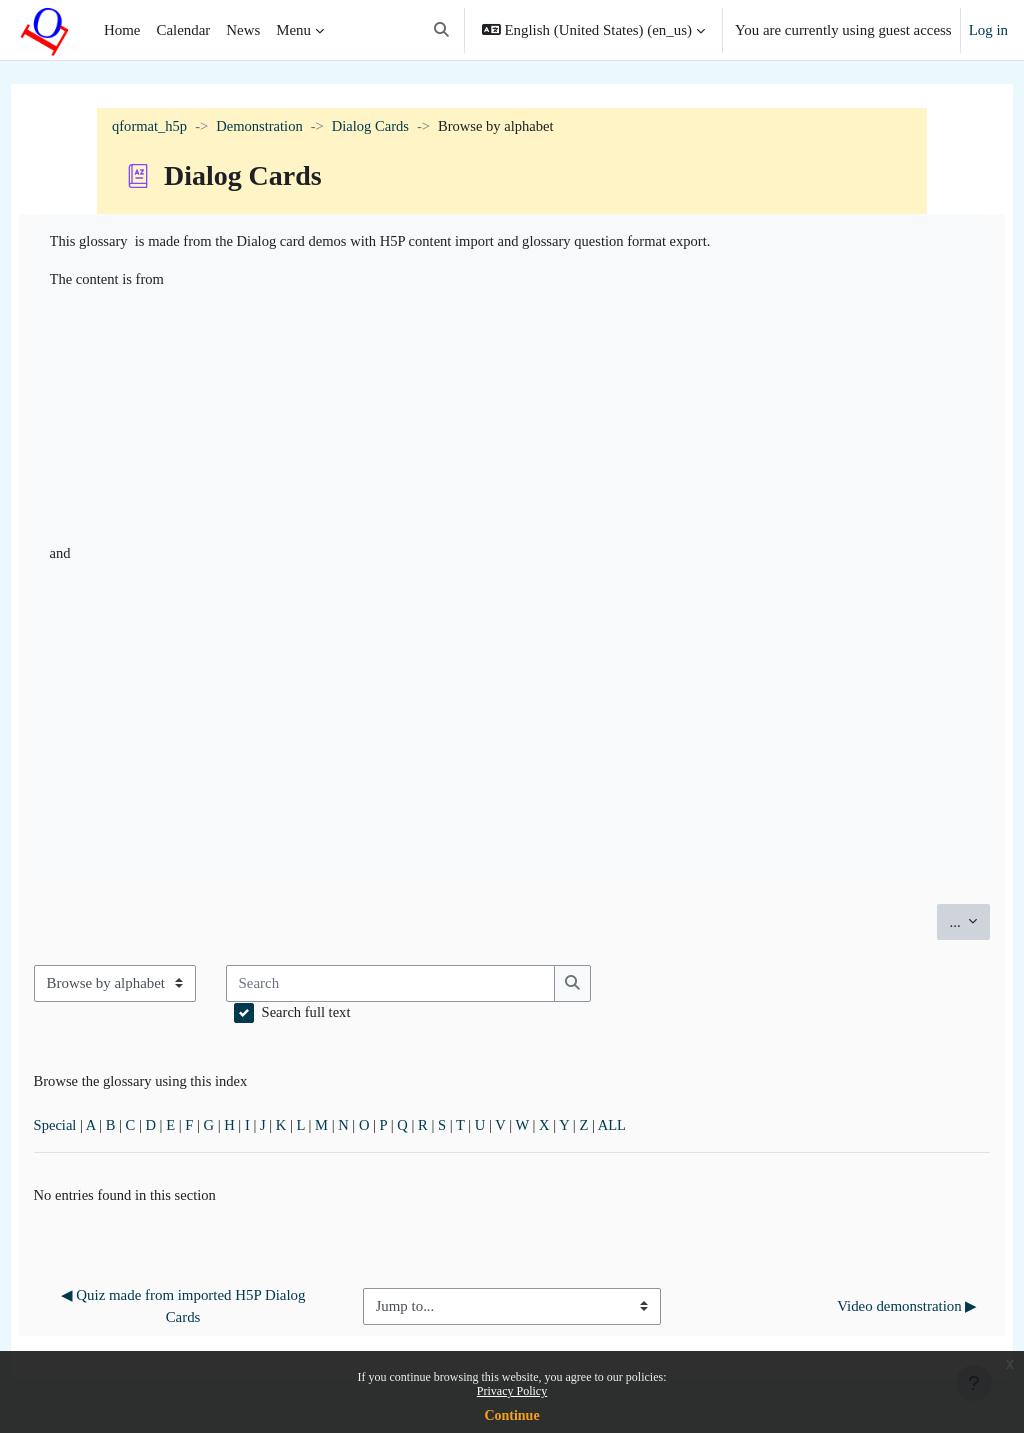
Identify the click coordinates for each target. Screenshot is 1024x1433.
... (932, 922)
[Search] (429, 985)
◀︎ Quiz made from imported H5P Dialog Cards (210, 1312)
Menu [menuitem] (293, 30)
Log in (988, 30)
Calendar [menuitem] (183, 30)
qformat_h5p (150, 127)
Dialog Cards (375, 127)
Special (93, 1129)
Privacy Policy (512, 1391)
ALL (663, 1129)
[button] (441, 30)
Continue (511, 1415)
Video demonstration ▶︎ (870, 1312)
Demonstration (262, 127)
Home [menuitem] (122, 30)
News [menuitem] (243, 30)
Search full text (344, 1015)
